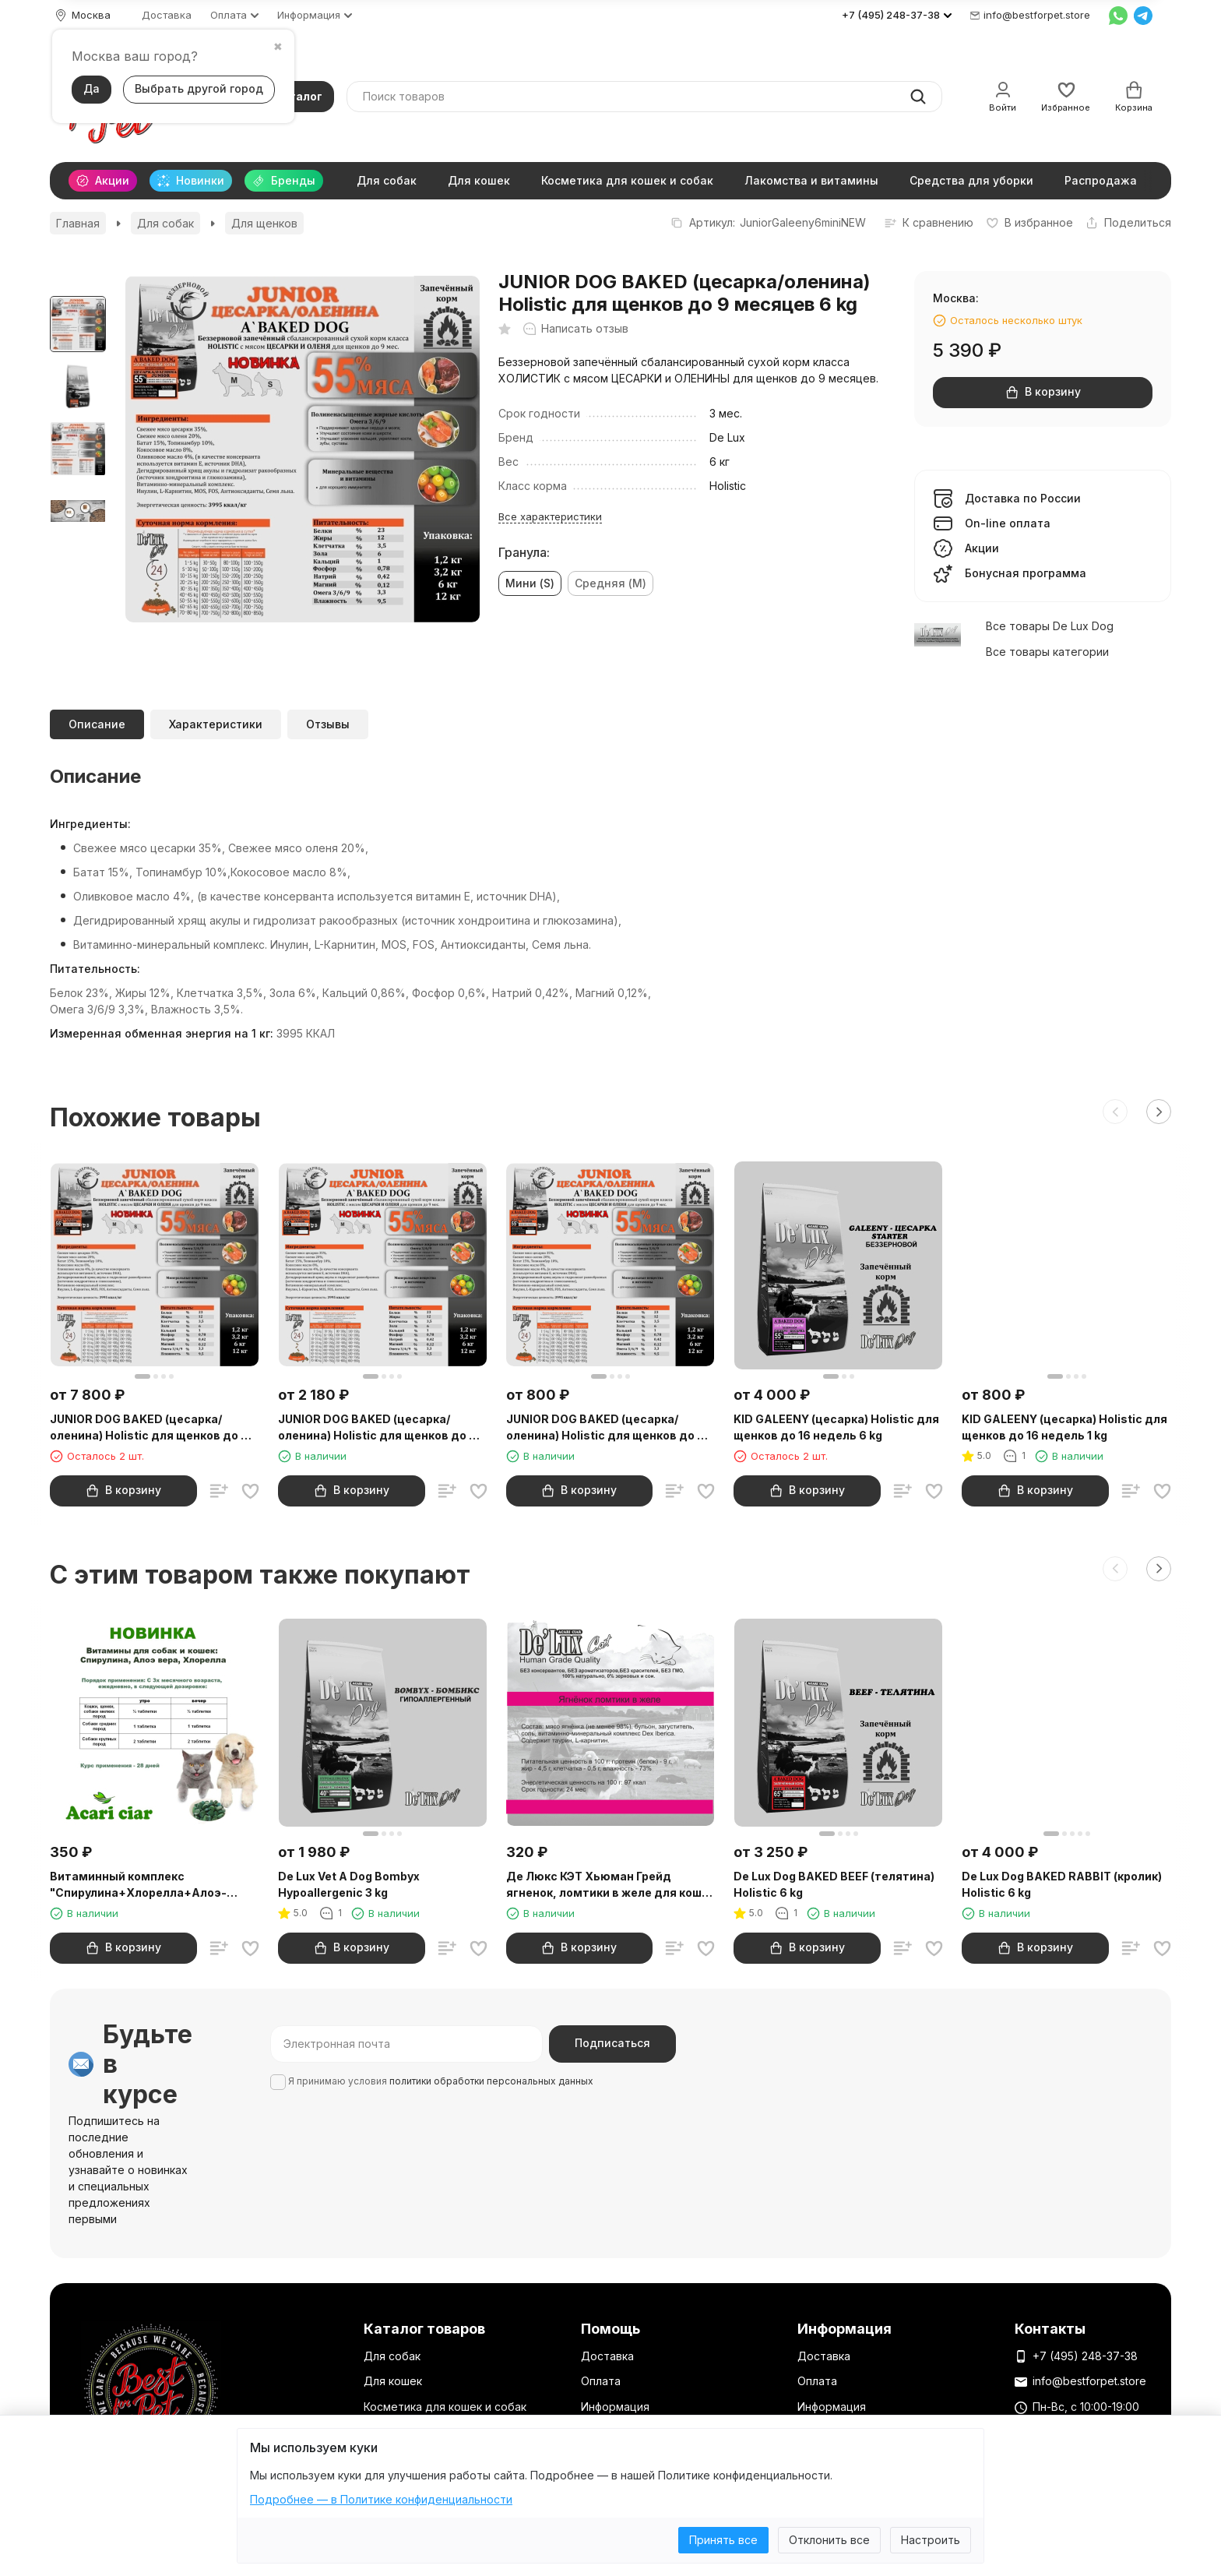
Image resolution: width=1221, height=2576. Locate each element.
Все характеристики (550, 516)
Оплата (601, 2380)
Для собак (387, 180)
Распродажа (1100, 180)
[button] (1115, 1111)
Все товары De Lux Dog (1050, 626)
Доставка (167, 15)
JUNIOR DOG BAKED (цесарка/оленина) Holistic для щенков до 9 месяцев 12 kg (149, 1427)
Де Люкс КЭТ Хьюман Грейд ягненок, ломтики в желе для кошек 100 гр (610, 1885)
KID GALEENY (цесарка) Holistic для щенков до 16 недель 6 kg (836, 1427)
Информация (615, 2406)
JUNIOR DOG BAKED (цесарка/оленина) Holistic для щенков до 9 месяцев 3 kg (377, 1427)
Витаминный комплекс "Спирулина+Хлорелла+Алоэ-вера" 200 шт (138, 1885)
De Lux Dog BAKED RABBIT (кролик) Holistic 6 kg (1062, 1884)
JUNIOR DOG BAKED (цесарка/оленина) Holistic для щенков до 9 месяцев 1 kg (605, 1427)
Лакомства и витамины (811, 180)
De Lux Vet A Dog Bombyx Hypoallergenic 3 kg (349, 1884)
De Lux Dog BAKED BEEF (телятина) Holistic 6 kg (834, 1884)
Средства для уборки (971, 180)
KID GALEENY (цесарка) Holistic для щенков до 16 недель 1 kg (1064, 1427)
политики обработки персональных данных (491, 2081)
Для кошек (479, 180)
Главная (78, 223)
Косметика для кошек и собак (627, 180)
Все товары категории (1047, 651)
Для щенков (264, 223)
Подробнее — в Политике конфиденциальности (381, 2499)
